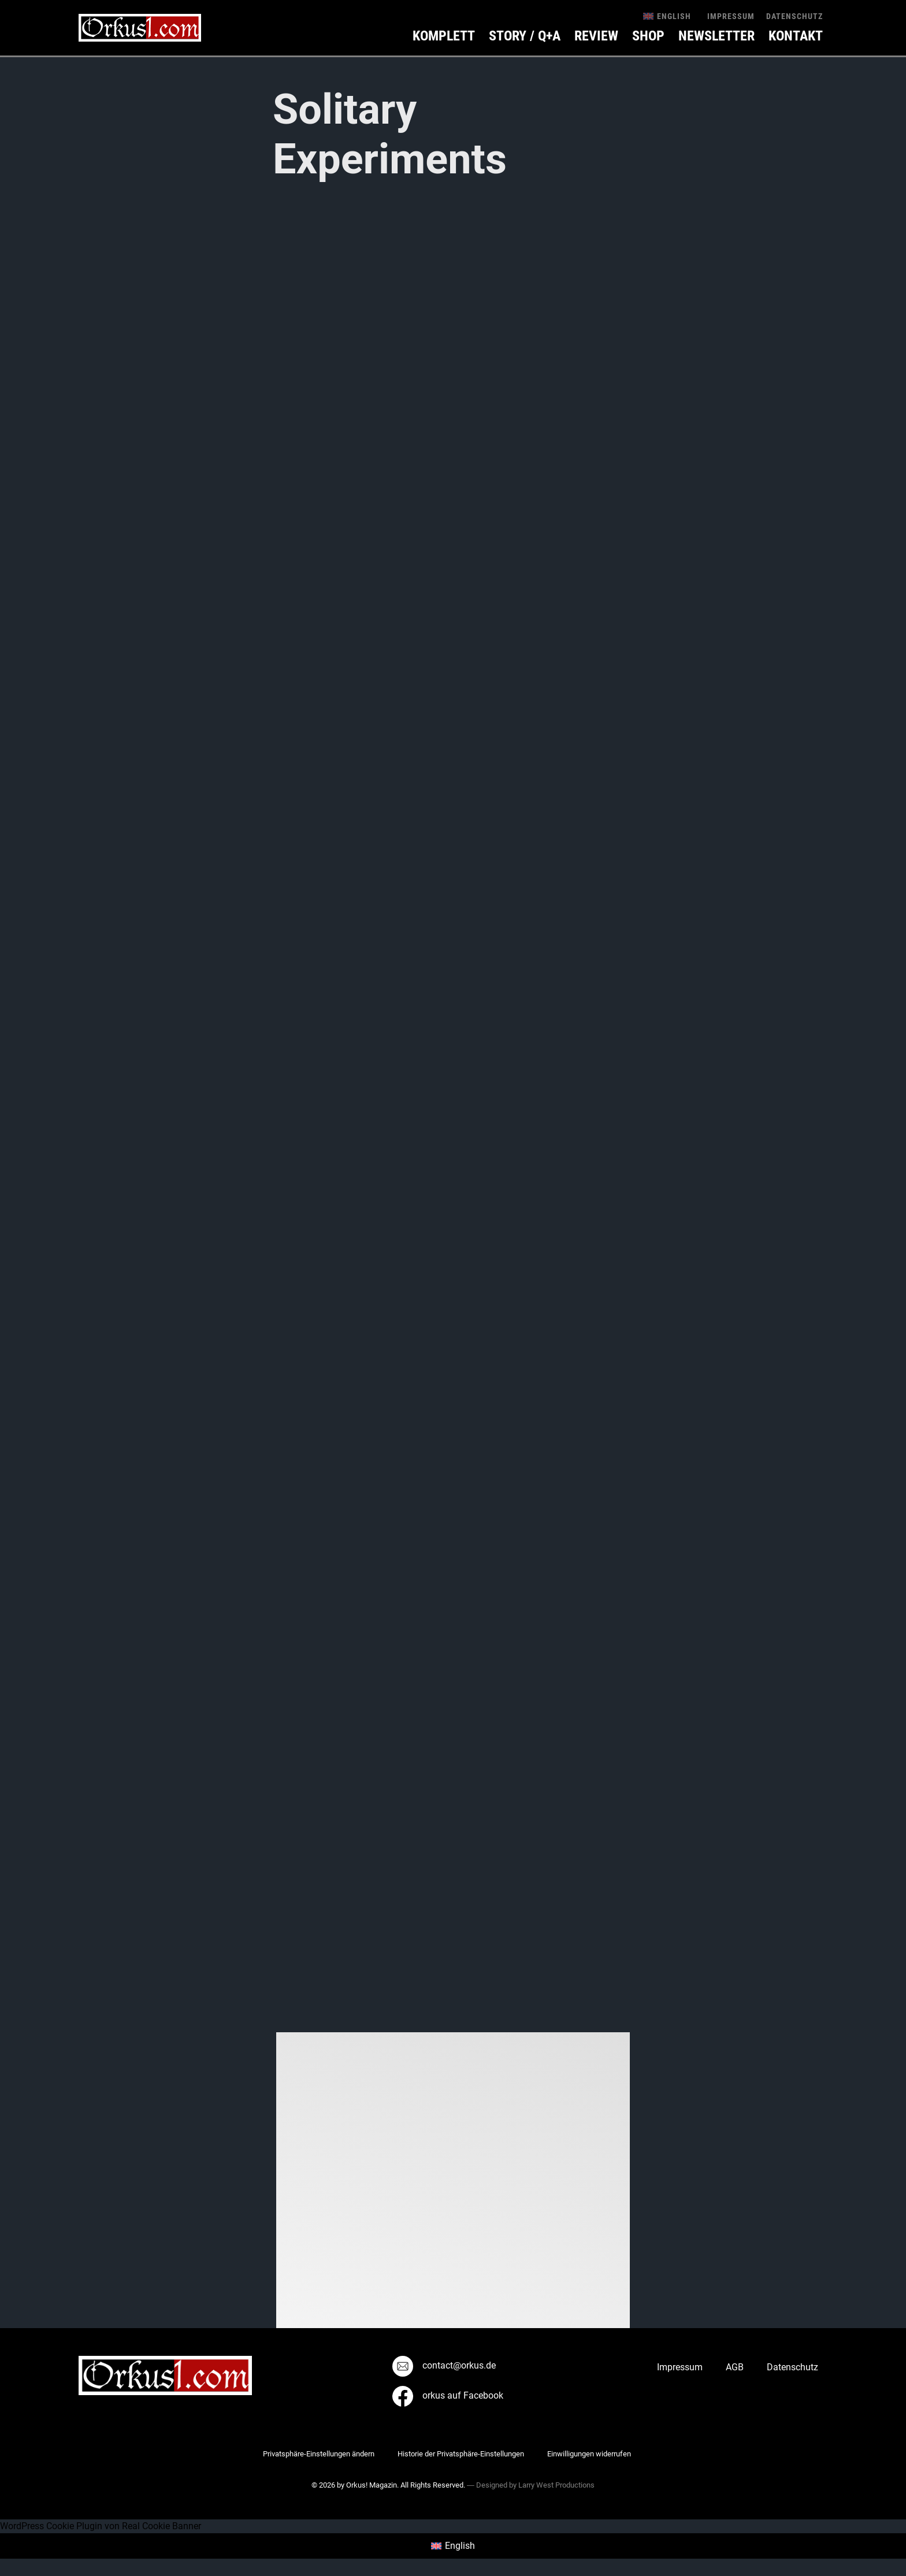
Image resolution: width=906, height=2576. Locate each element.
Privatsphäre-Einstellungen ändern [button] (318, 2453)
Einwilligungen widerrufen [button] (589, 2453)
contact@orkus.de (444, 2365)
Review (596, 36)
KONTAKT (795, 36)
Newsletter (716, 36)
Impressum (731, 16)
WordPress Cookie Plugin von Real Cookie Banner (100, 2526)
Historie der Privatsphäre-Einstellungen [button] (461, 2453)
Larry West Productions (556, 2485)
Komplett (444, 36)
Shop (648, 36)
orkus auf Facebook (447, 2395)
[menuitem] (667, 16)
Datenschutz (794, 16)
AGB (735, 2367)
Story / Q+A (524, 36)
